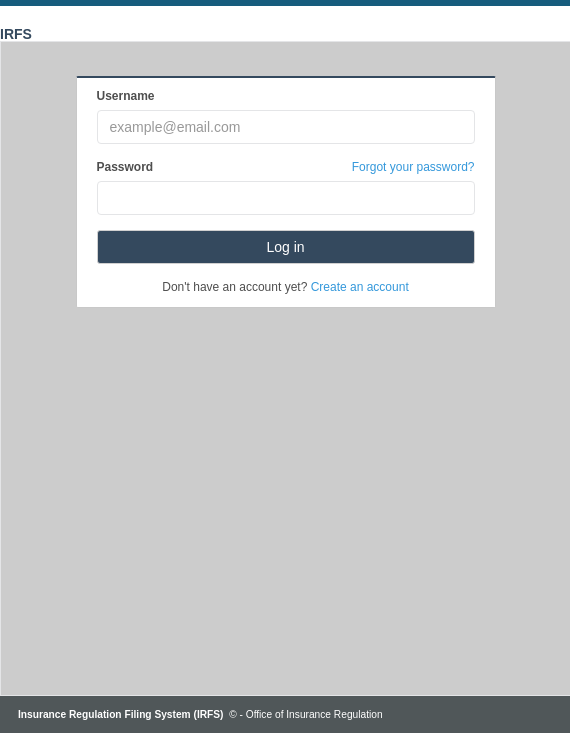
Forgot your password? (413, 167)
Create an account (360, 287)
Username (126, 96)
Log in (285, 247)
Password (125, 167)
